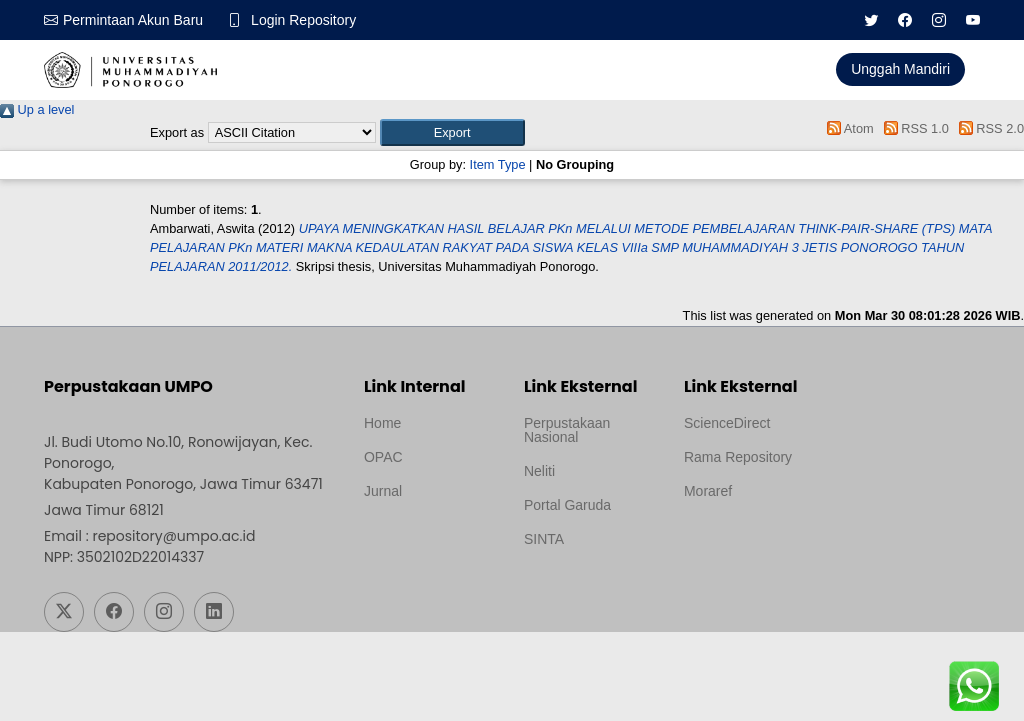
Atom (847, 128)
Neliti (539, 471)
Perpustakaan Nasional (567, 430)
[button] (452, 132)
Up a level (37, 109)
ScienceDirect (727, 423)
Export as (177, 132)
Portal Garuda (567, 505)
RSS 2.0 (988, 128)
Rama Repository (738, 457)
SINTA (544, 539)
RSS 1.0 (913, 128)
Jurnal (383, 491)
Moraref (708, 491)
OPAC (383, 457)
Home (382, 423)
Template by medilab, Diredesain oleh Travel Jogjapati (430, 539)
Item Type (498, 164)
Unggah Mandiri (900, 69)
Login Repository (303, 20)
